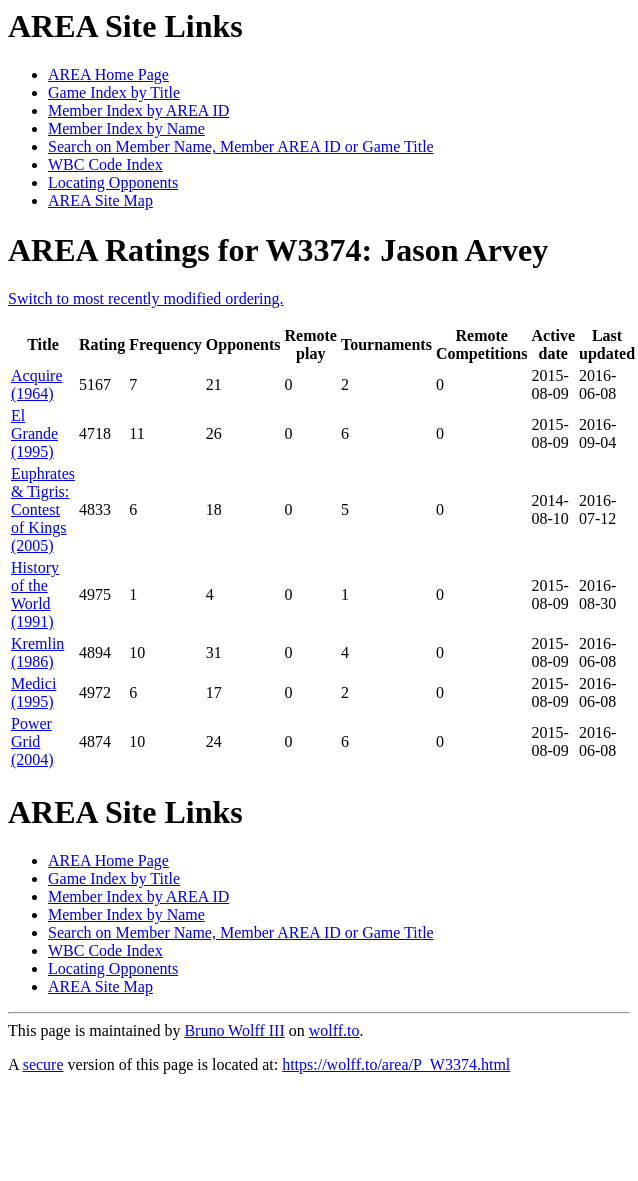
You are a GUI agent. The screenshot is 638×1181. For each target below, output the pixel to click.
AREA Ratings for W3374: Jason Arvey (278, 250)
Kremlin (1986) (37, 652)
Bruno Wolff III (234, 1030)
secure (43, 1064)
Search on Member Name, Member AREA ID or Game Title (241, 146)
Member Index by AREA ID (138, 110)
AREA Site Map (100, 200)
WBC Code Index (105, 164)
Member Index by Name (126, 128)
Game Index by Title (114, 92)
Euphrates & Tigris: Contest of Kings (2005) (43, 509)
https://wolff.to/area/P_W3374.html (396, 1064)
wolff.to (334, 1030)
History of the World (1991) (35, 594)
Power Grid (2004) (32, 741)
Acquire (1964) (37, 384)
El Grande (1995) (34, 433)
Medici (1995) (33, 692)
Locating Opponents (113, 182)
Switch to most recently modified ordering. (146, 298)
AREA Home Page (108, 74)
